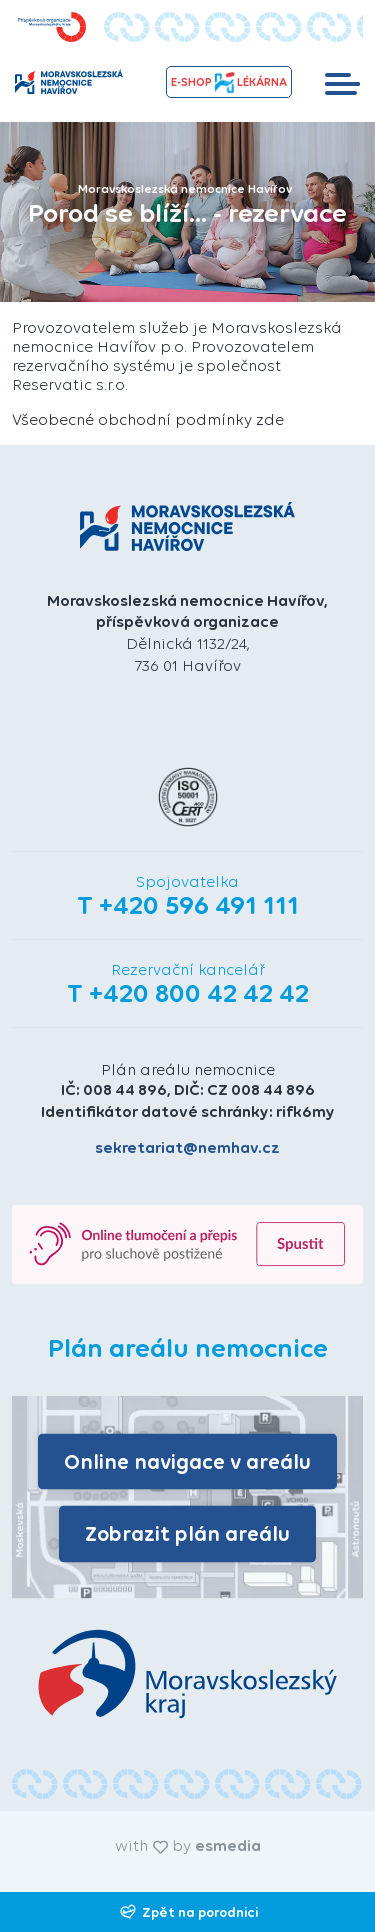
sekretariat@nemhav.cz (187, 1147)
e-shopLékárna (229, 82)
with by (188, 1845)
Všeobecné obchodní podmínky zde (148, 419)
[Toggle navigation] (342, 82)
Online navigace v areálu (187, 1460)
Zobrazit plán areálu (187, 1533)
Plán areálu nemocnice (188, 1069)
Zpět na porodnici (188, 1912)
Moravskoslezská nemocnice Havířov (185, 189)
